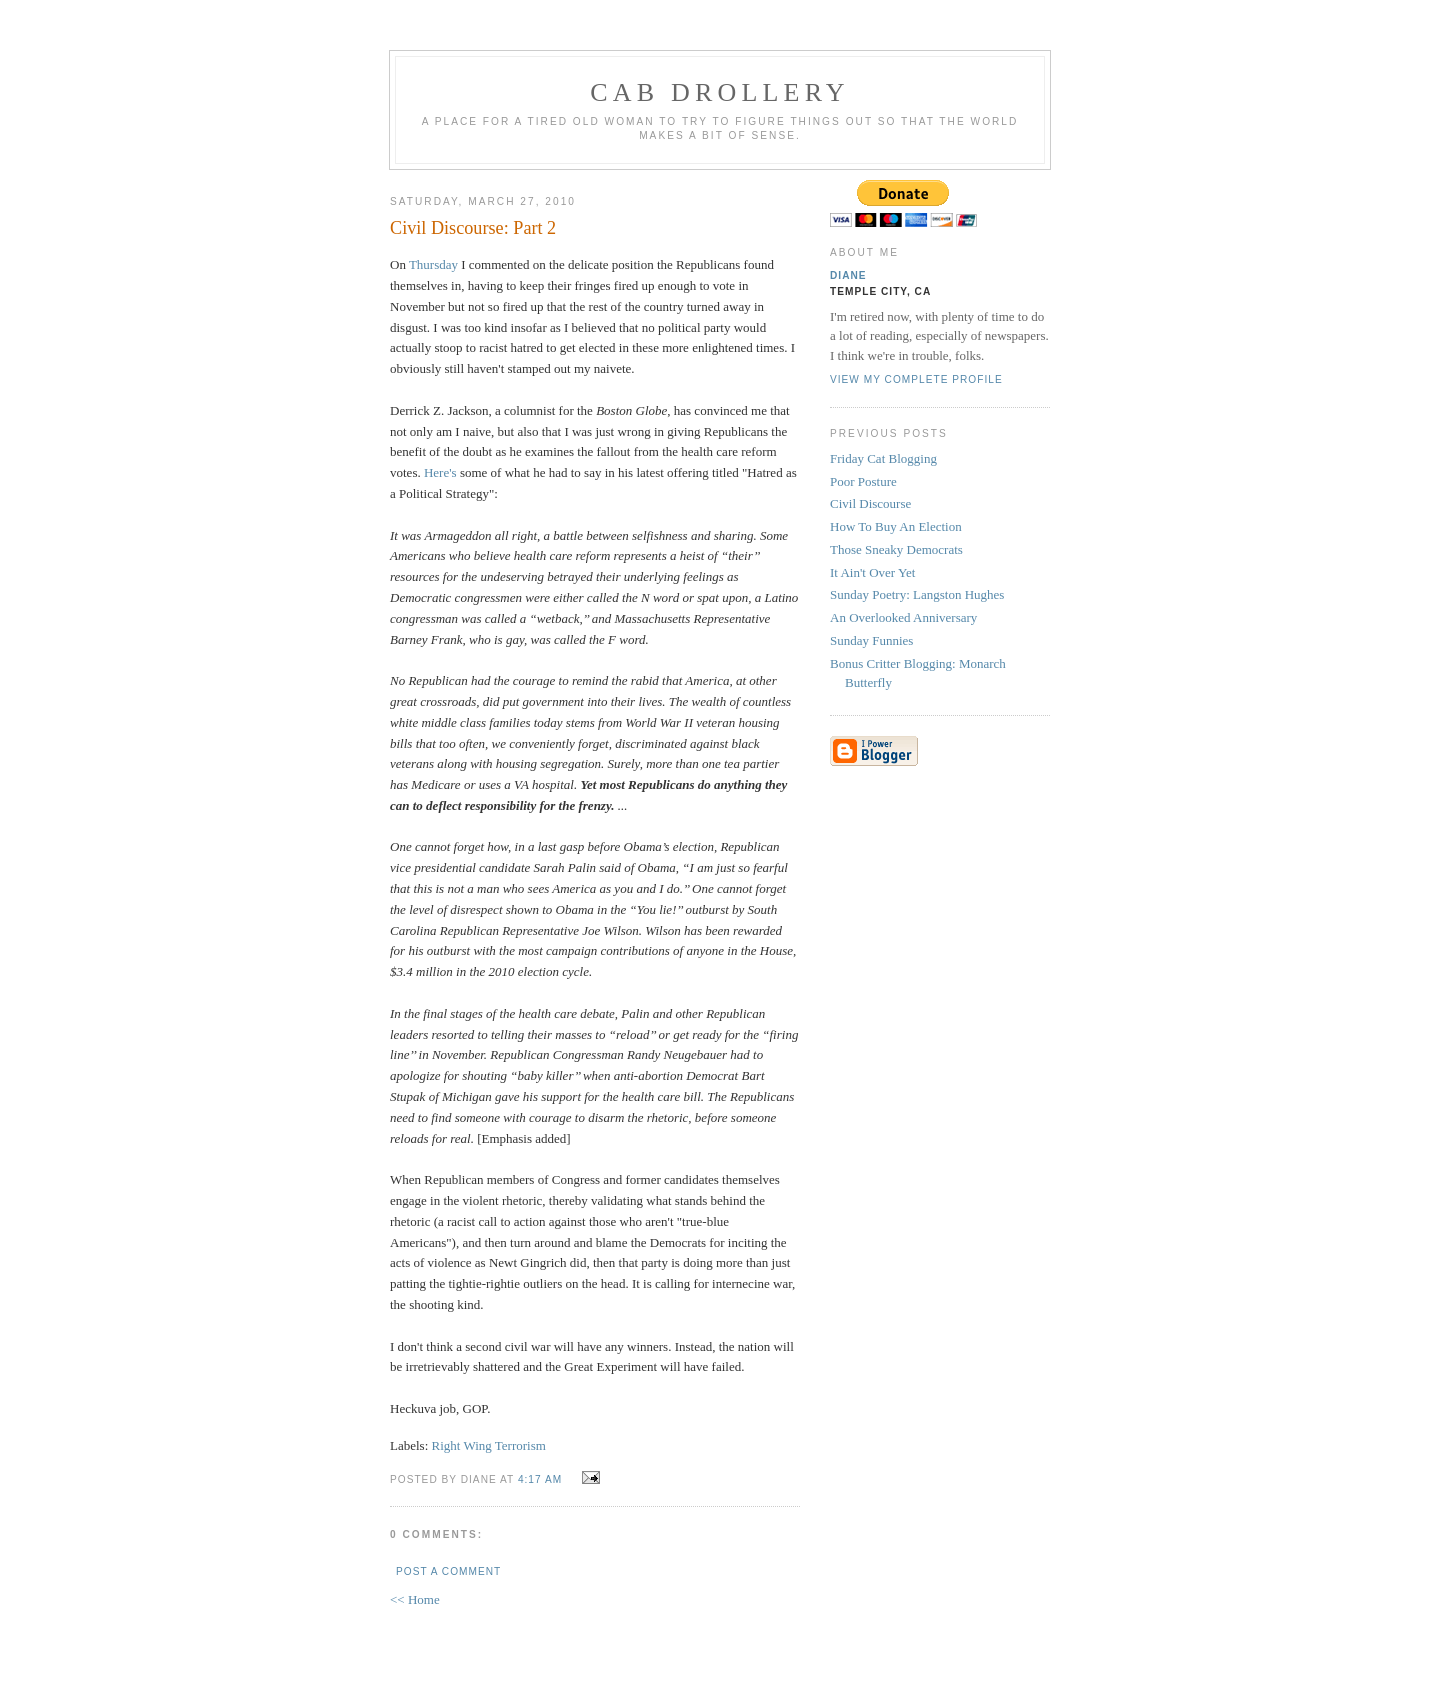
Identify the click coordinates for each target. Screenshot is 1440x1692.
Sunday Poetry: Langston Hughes (917, 594)
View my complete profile (916, 379)
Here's (440, 472)
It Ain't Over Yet (872, 572)
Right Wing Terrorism (489, 1445)
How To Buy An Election (896, 526)
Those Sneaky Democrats (896, 549)
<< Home (415, 1599)
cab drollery (720, 92)
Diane (848, 275)
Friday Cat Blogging (883, 458)
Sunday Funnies (871, 640)
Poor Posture (863, 481)
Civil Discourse (870, 503)
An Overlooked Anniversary (903, 617)
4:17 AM (540, 1479)
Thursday (433, 264)
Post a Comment (448, 1571)
